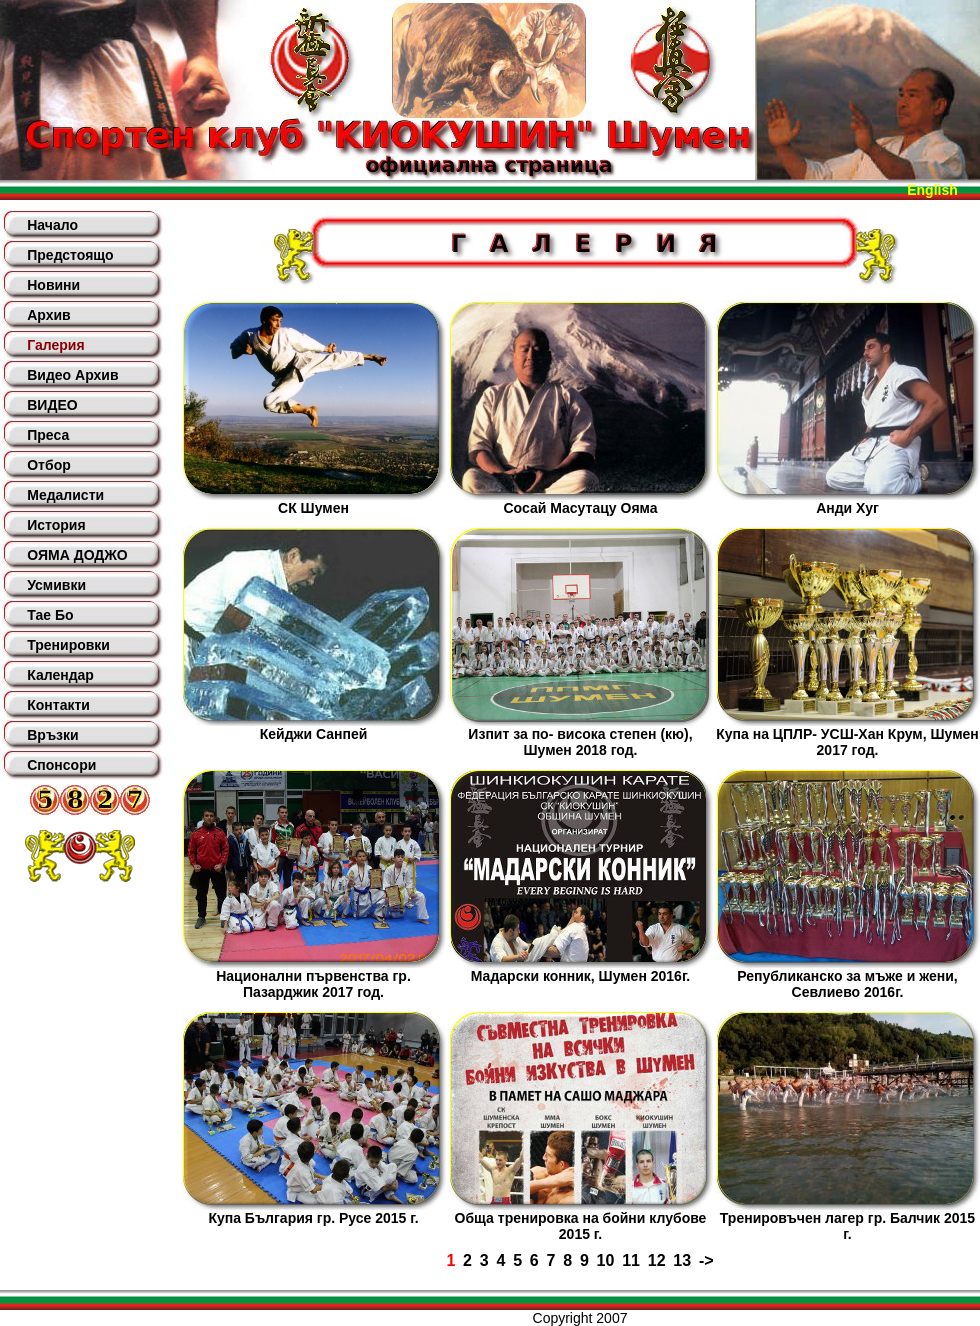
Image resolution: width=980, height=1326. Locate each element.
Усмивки (56, 585)
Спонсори (61, 765)
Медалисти (65, 495)
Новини (53, 285)
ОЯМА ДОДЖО (77, 555)
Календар (60, 675)
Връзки (52, 735)
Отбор (49, 465)
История (56, 525)
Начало (52, 225)
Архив (48, 315)
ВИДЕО (52, 405)
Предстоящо (70, 255)
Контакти (58, 705)
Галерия (55, 345)
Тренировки (68, 645)
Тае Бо (50, 615)
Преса (48, 435)
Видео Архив (72, 375)
